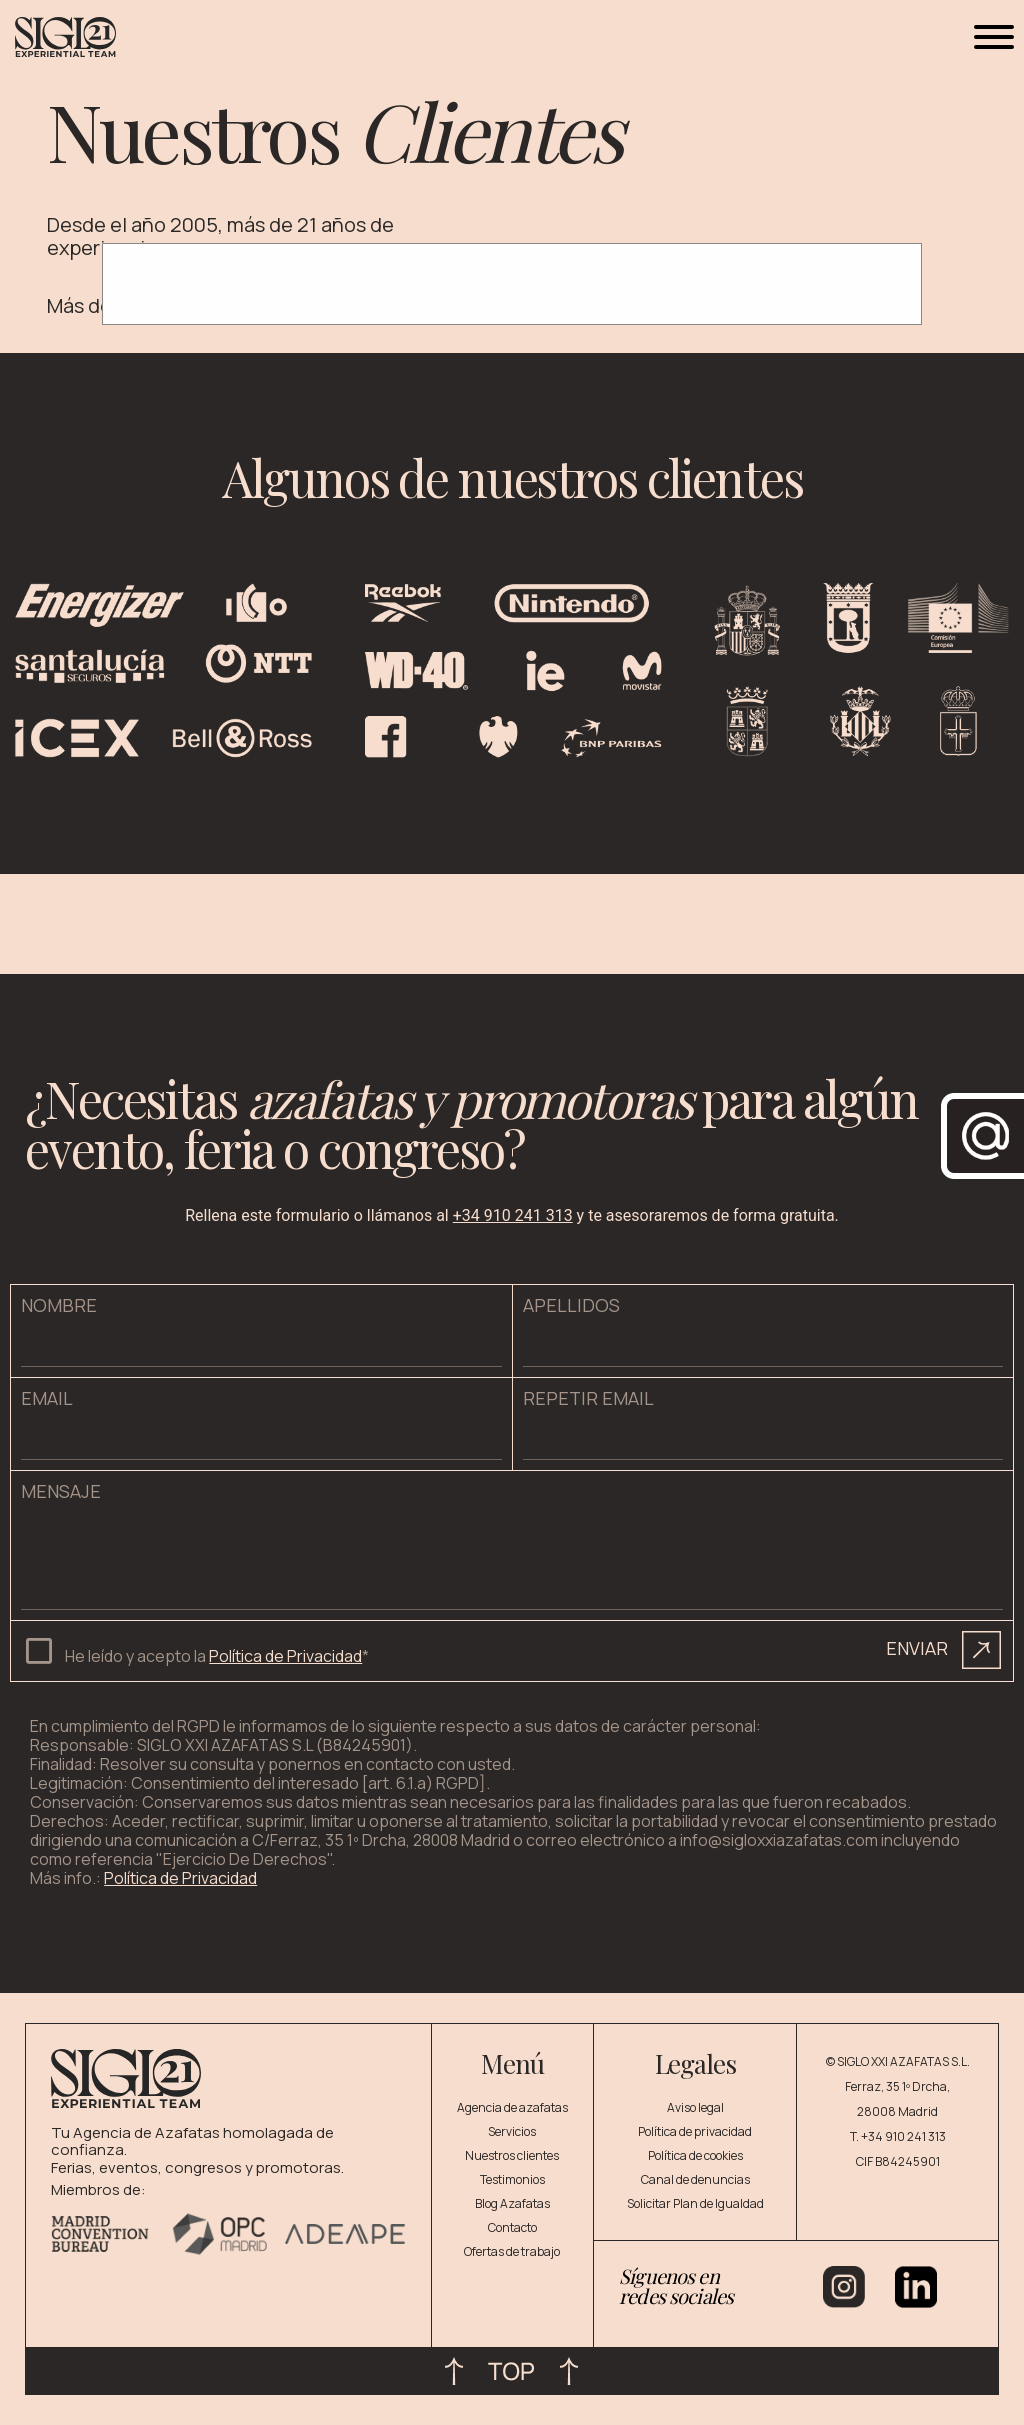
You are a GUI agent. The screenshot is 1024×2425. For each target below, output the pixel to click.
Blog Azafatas (512, 2203)
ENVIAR (943, 1650)
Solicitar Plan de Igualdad (695, 2203)
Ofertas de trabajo (512, 2251)
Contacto (512, 2227)
